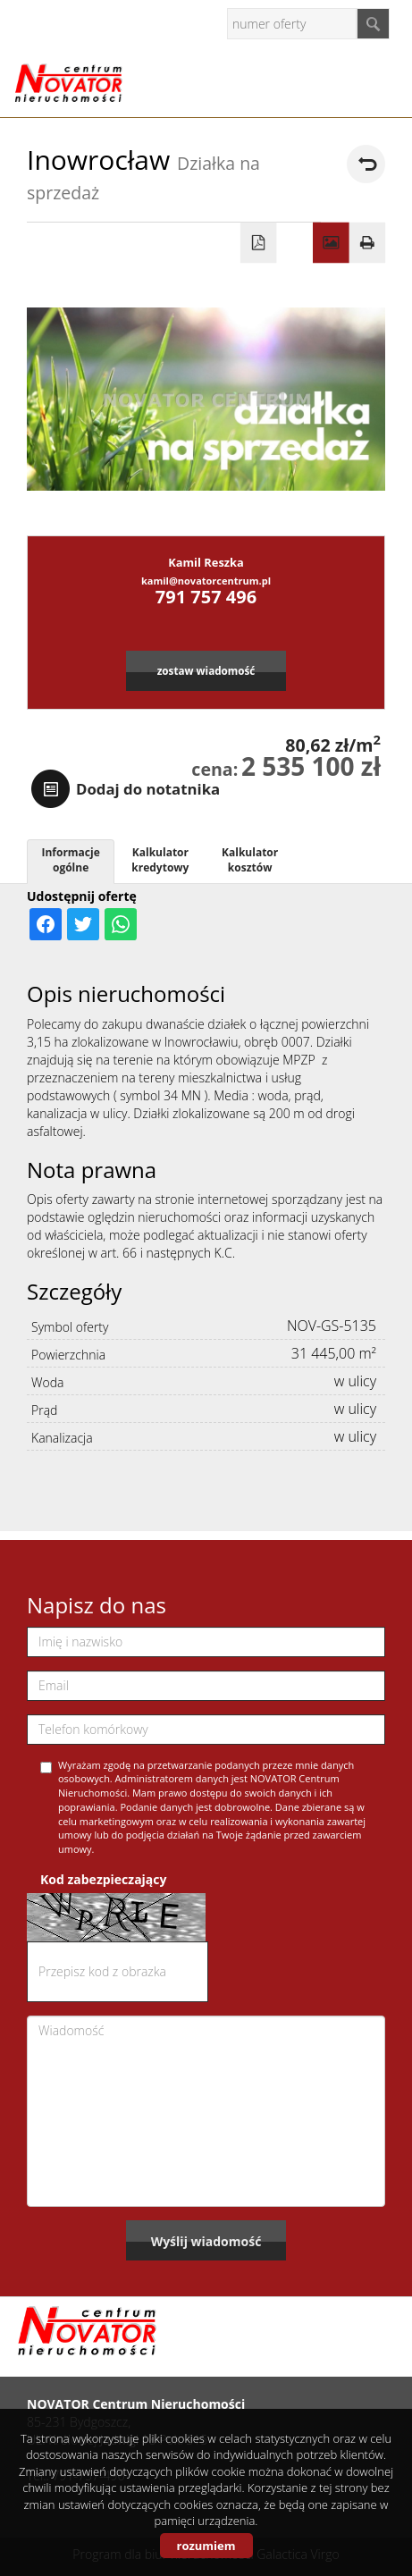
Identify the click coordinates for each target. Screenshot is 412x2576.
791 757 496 (206, 597)
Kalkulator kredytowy (160, 860)
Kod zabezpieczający (103, 1879)
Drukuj (367, 243)
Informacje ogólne (70, 860)
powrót (366, 164)
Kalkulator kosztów (250, 860)
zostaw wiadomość (206, 670)
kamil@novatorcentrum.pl (206, 580)
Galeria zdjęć (331, 243)
